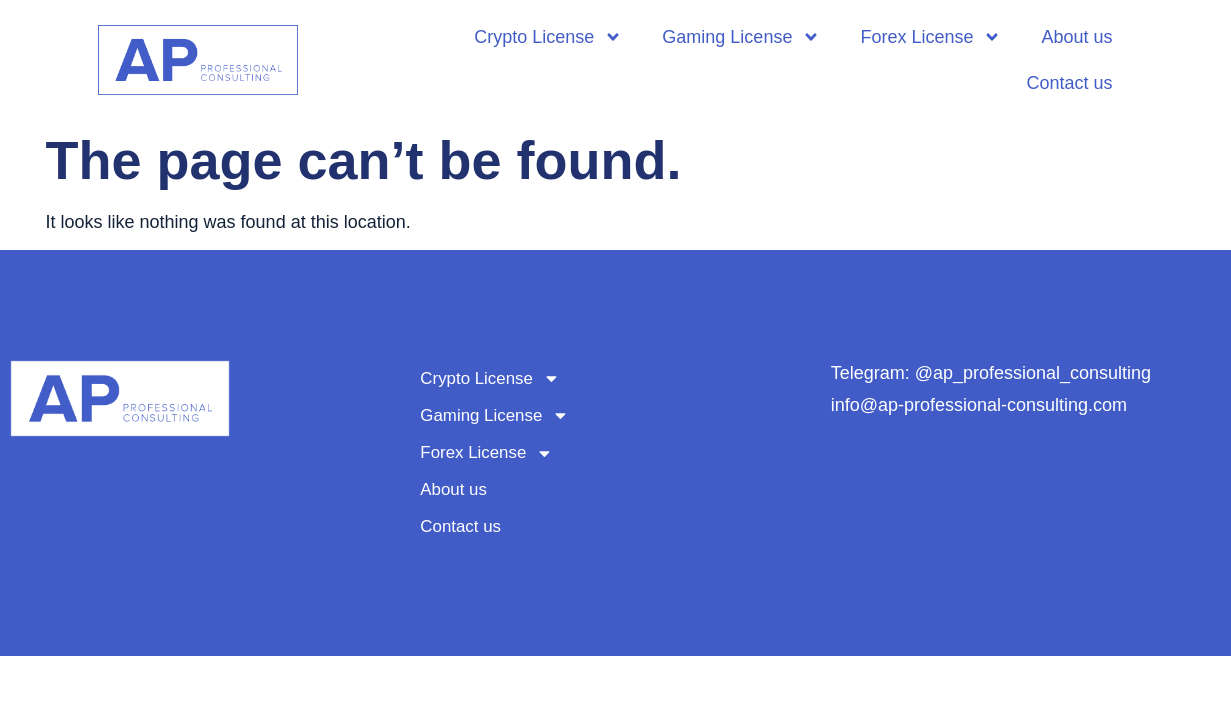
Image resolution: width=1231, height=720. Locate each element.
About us (1076, 37)
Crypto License (548, 37)
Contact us (1069, 83)
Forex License (930, 37)
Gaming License (741, 37)
